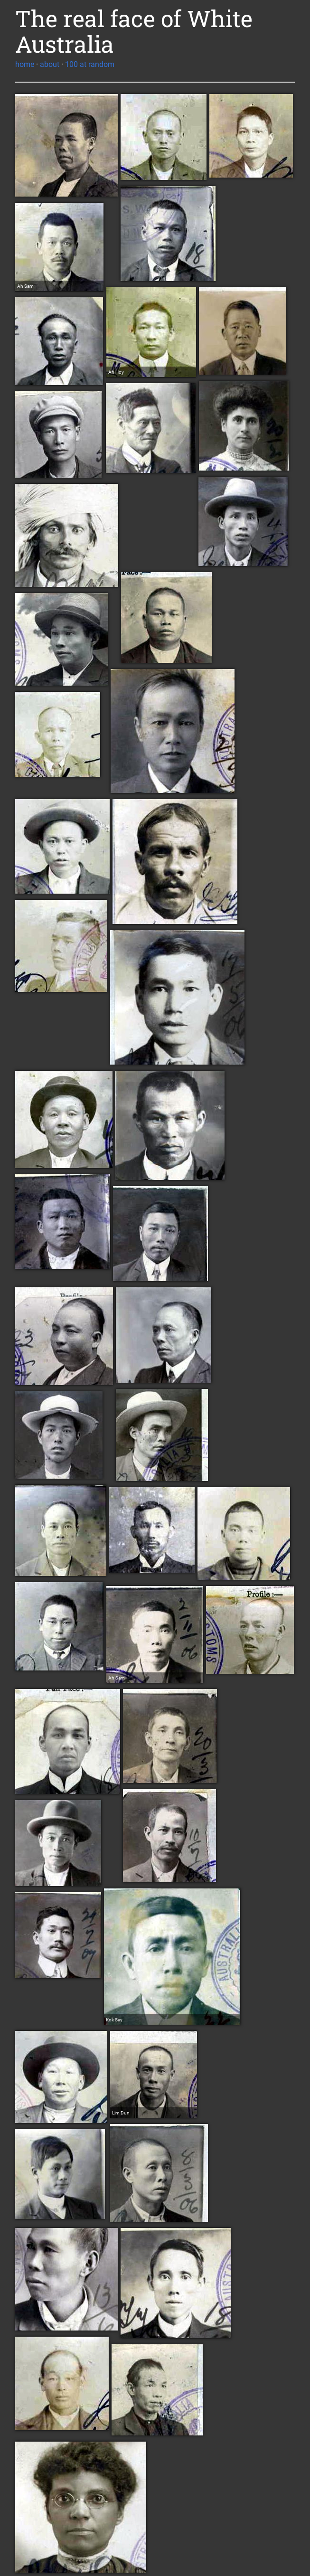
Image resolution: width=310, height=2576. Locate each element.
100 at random (89, 64)
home (24, 64)
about (49, 64)
